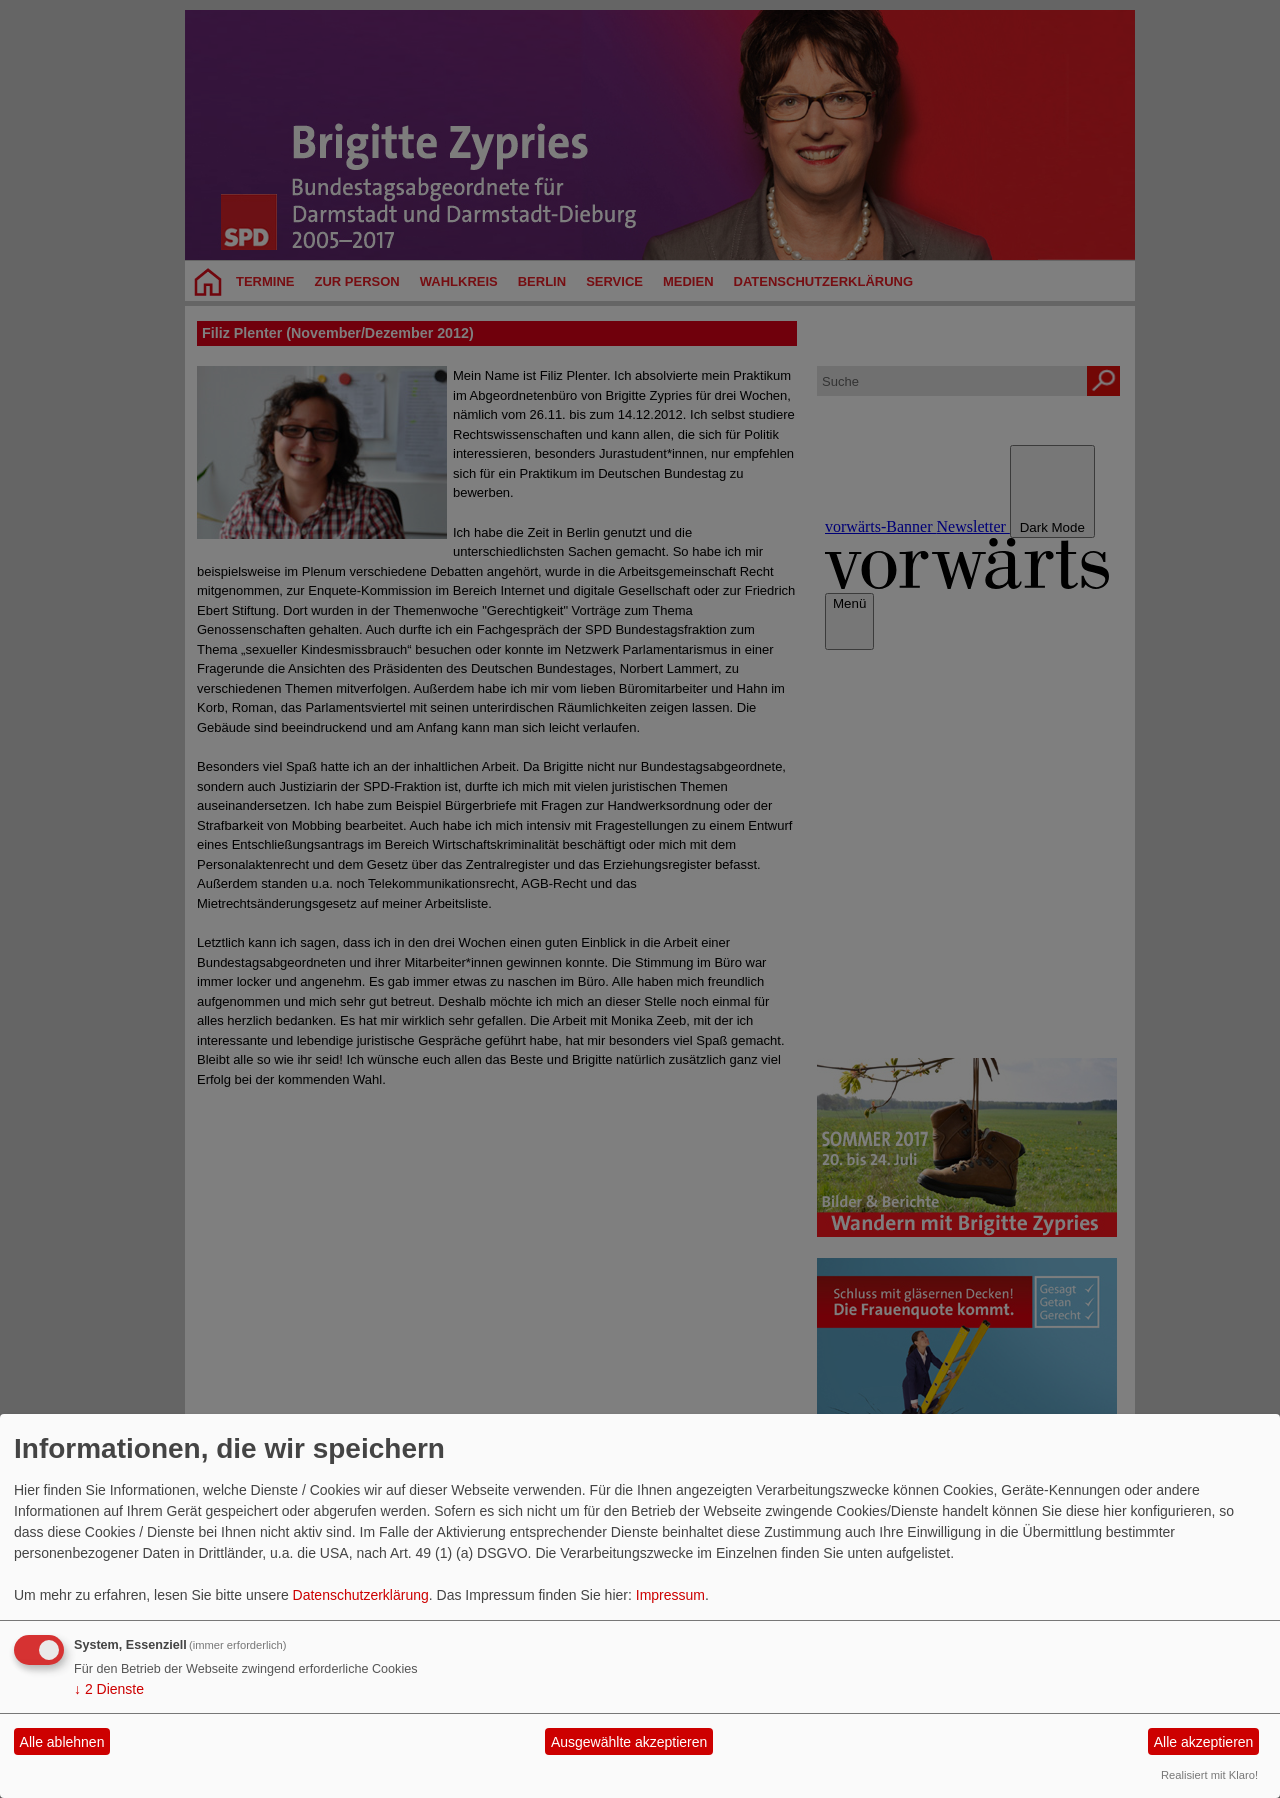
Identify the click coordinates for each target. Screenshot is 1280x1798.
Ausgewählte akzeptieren (629, 1742)
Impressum (670, 1595)
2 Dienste (109, 1689)
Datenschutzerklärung (361, 1595)
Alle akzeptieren (1204, 1742)
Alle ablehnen (62, 1742)
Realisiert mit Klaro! (1209, 1775)
